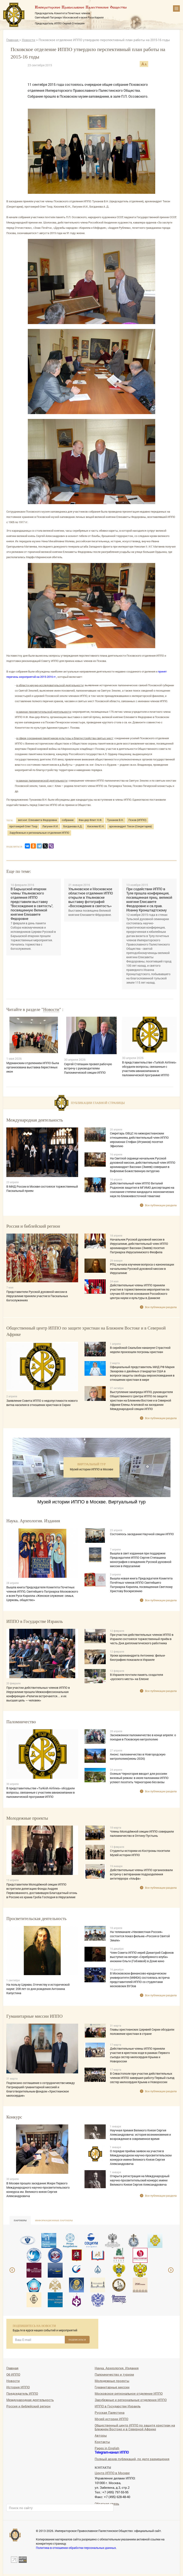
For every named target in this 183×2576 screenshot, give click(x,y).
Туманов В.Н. (115, 820)
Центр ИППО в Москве (112, 2473)
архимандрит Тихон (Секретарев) (130, 826)
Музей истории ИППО (111, 2419)
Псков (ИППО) (137, 820)
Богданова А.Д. (72, 826)
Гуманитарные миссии (112, 2387)
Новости (28, 40)
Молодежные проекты (112, 2381)
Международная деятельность (30, 2400)
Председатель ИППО (22, 2393)
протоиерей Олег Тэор (23, 826)
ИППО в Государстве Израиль (118, 2406)
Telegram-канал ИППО (112, 2452)
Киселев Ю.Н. (95, 826)
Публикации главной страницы (98, 1103)
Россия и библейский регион (28, 2406)
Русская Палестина (109, 2412)
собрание (68, 820)
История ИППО (18, 2387)
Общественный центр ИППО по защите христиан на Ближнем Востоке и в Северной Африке (135, 2427)
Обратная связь (107, 2503)
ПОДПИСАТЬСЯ (77, 2339)
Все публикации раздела (161, 1205)
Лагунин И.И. (50, 826)
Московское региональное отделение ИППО (129, 2393)
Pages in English (107, 2448)
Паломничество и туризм (114, 2374)
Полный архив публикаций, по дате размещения (132, 2459)
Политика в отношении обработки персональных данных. (76, 2548)
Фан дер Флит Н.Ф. (90, 820)
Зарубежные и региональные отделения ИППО (39, 832)
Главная (12, 40)
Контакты (102, 2442)
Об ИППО (13, 2374)
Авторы (101, 2435)
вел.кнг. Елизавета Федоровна (37, 820)
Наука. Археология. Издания (117, 2368)
